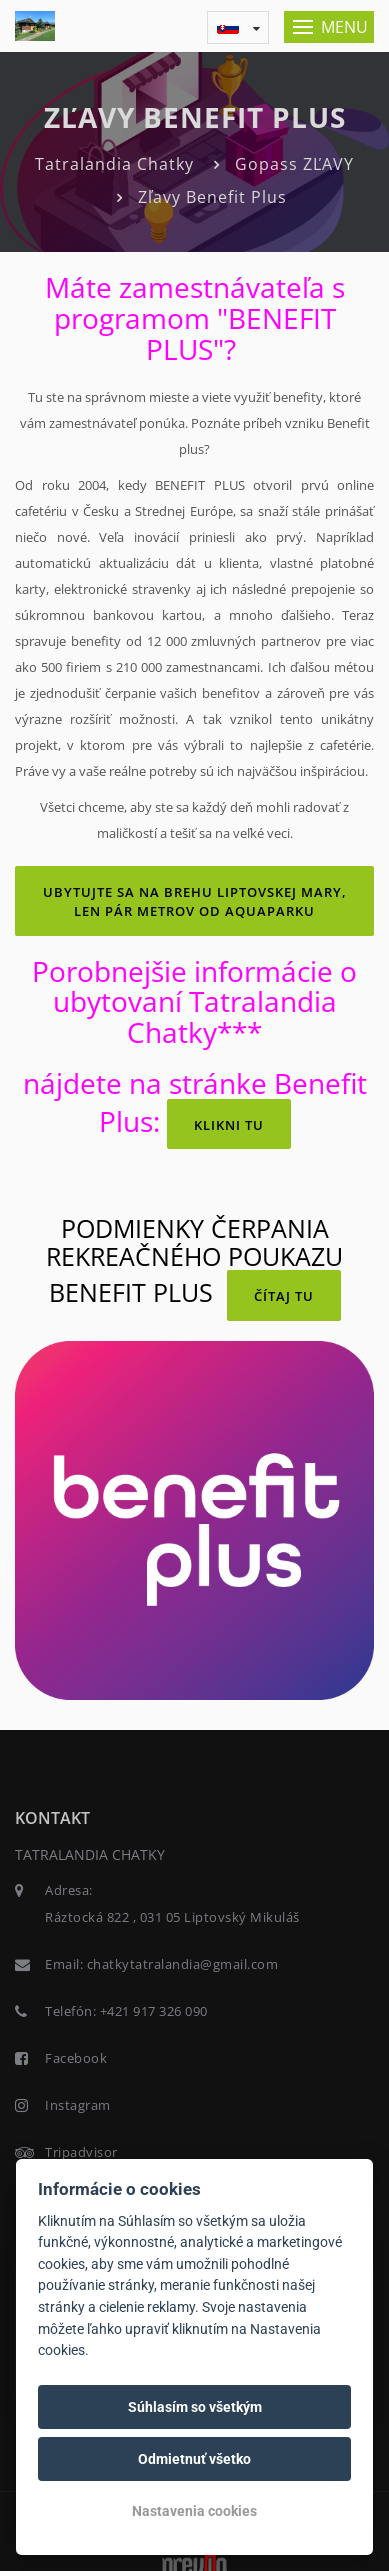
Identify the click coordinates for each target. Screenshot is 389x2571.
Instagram (78, 2105)
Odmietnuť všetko (194, 2459)
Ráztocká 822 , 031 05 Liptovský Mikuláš (172, 1917)
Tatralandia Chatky (114, 164)
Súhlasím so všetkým (195, 2407)
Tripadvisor (81, 2152)
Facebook (76, 2058)
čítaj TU (284, 1296)
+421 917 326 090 (154, 2011)
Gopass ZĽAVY (294, 164)
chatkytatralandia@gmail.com (183, 1964)
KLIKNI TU (229, 1125)
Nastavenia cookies (194, 2511)
